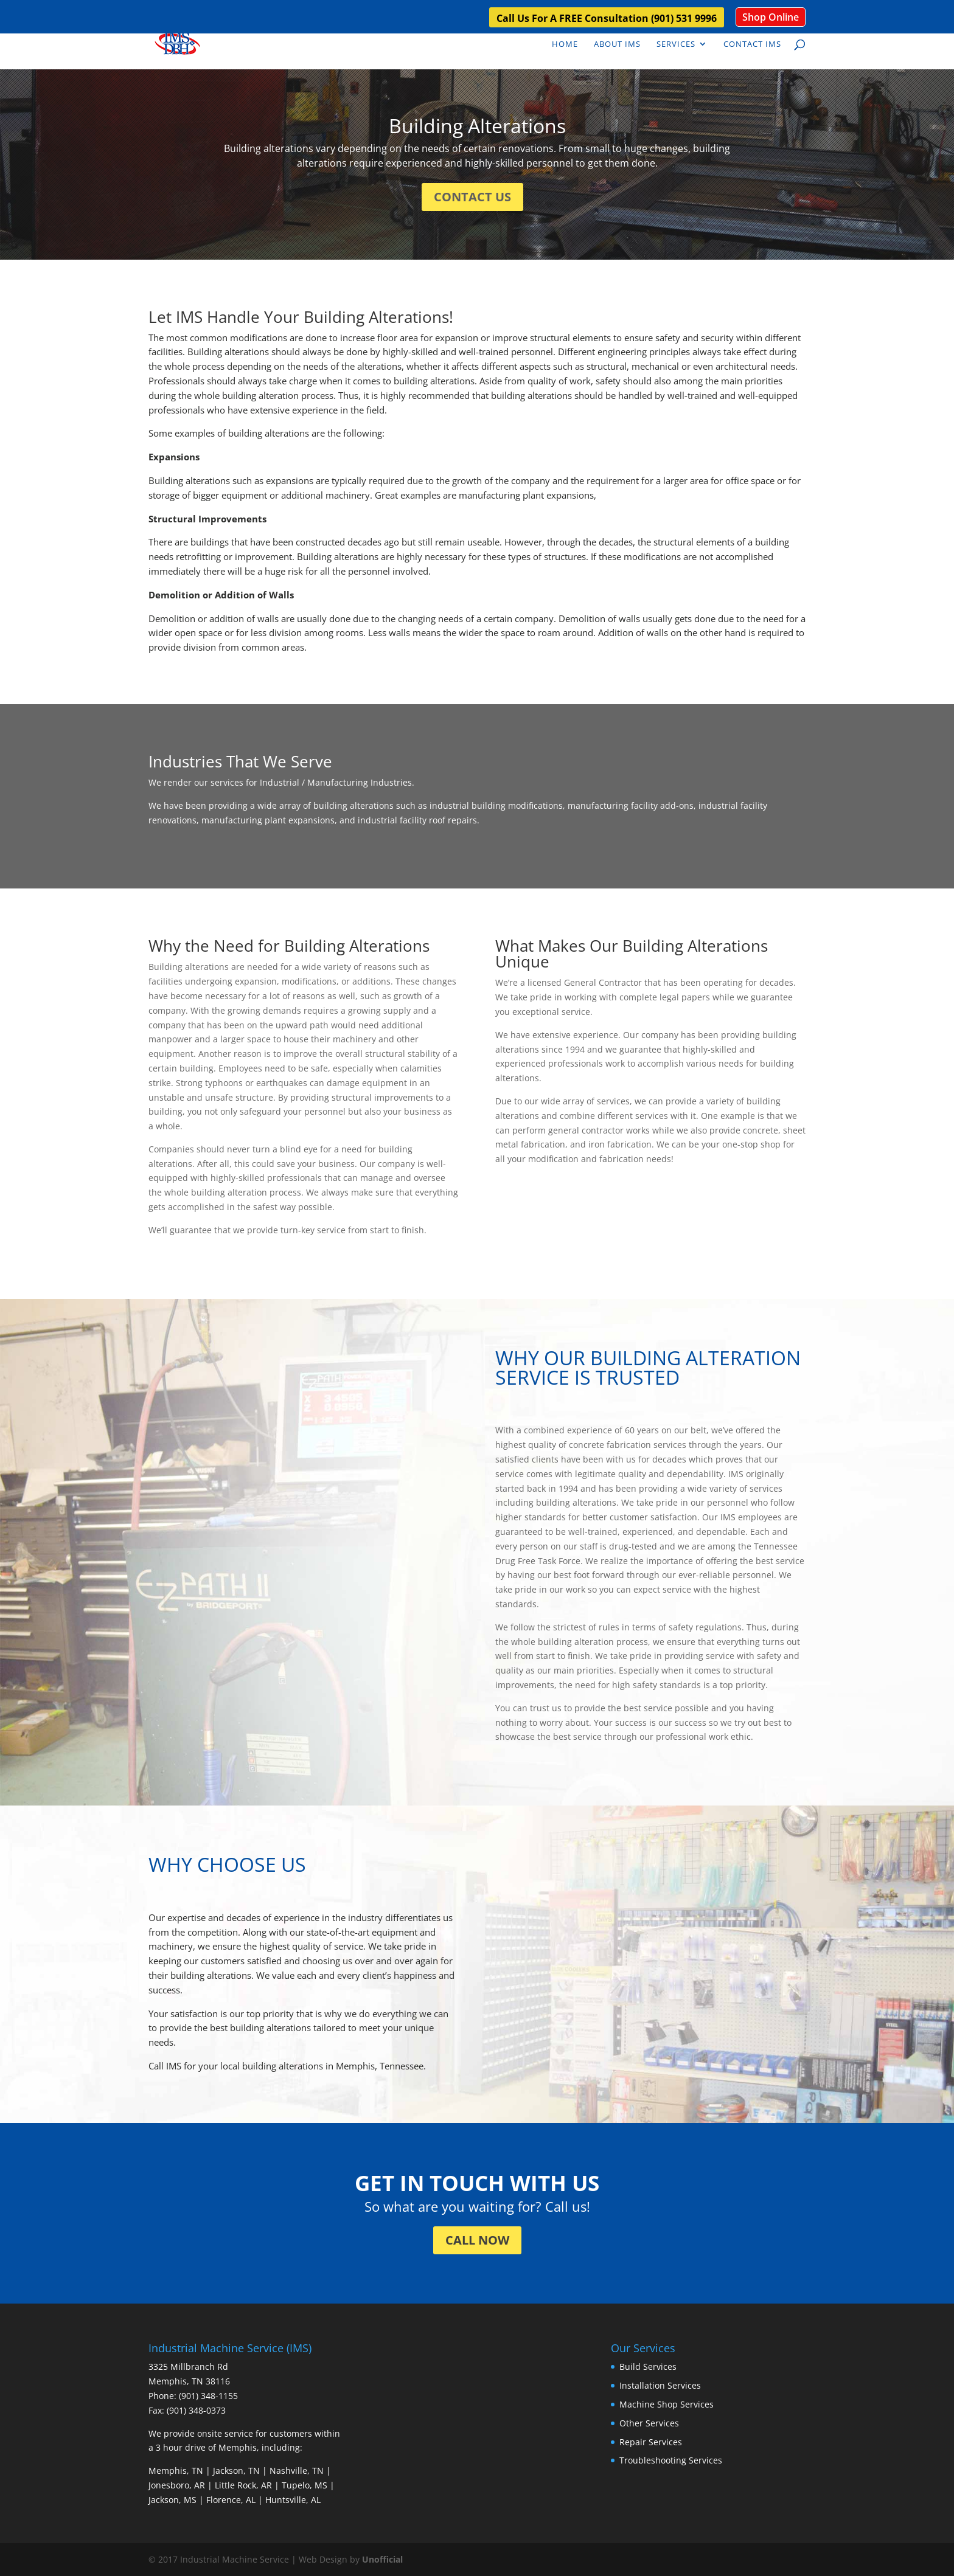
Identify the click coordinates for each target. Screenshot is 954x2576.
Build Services (648, 2366)
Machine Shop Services (666, 2404)
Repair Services (650, 2442)
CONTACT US (472, 197)
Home (565, 44)
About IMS (617, 44)
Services (675, 44)
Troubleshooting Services (670, 2460)
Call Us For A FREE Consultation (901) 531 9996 (606, 19)
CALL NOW (477, 2240)
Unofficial (382, 2559)
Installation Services (660, 2385)
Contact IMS (752, 44)
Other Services (649, 2423)
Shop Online (770, 17)
